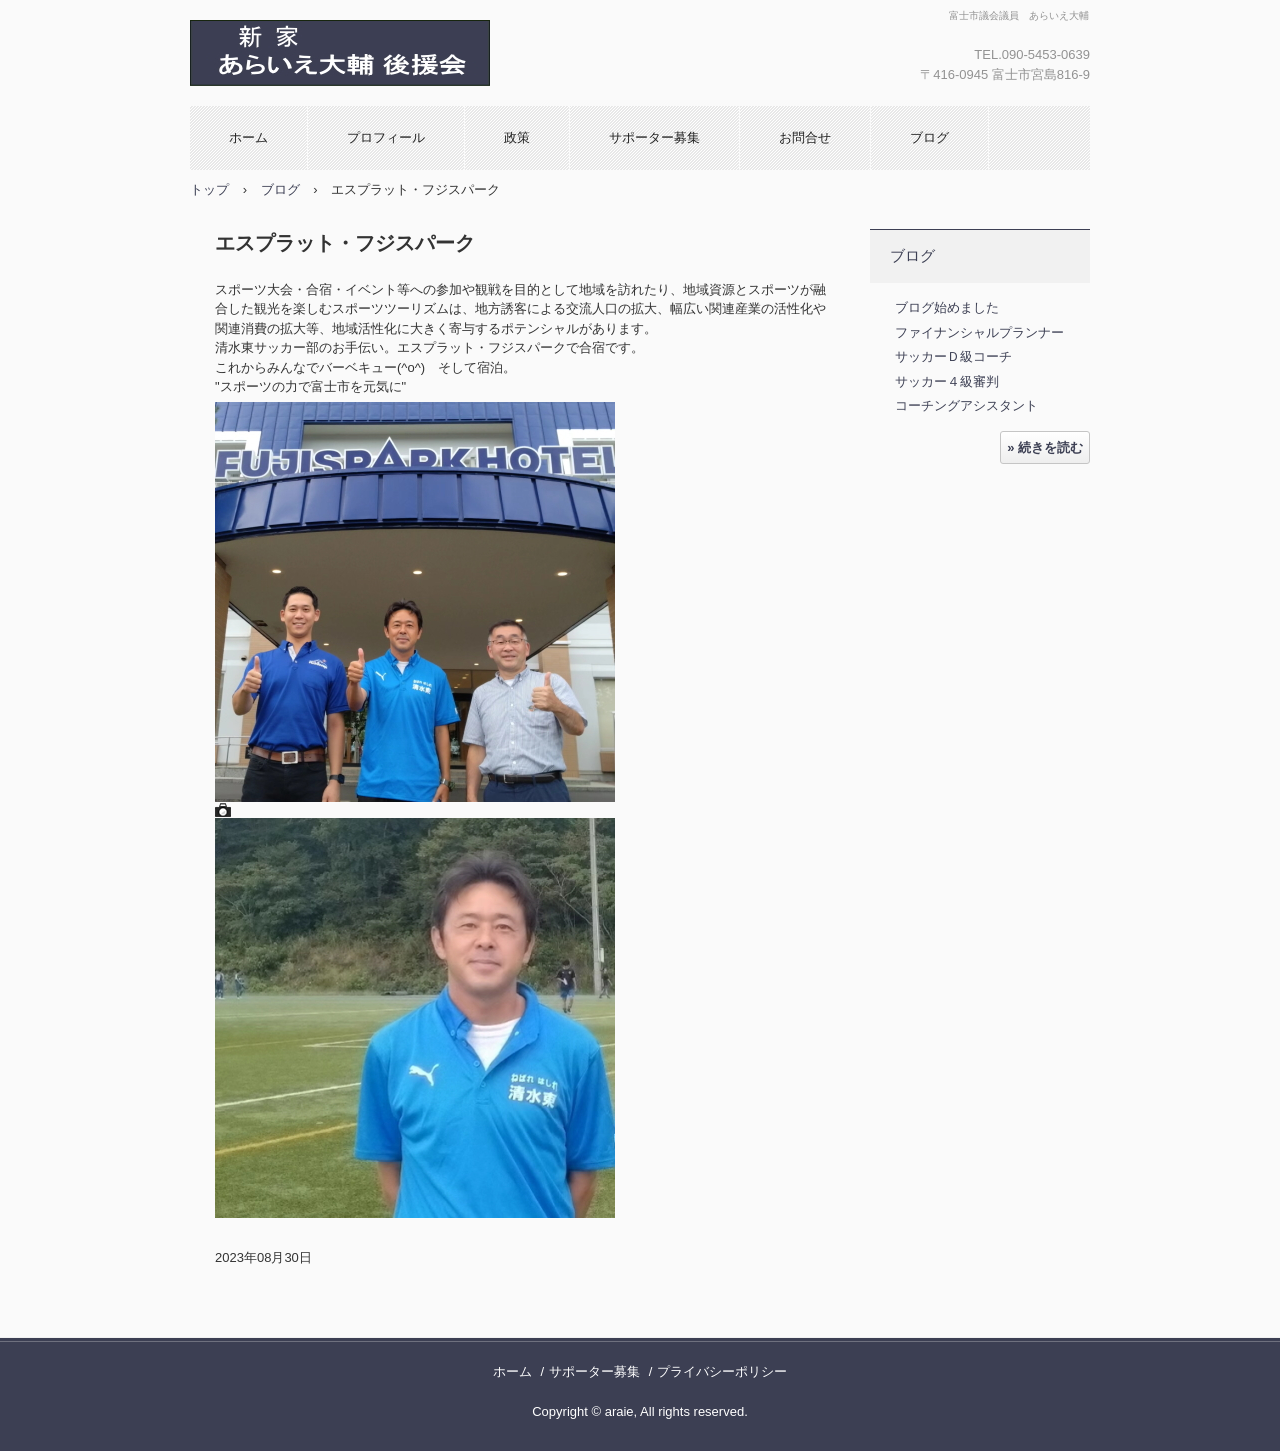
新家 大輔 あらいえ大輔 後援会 (405, 53)
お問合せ (805, 137)
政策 (517, 137)
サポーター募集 (654, 137)
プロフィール (386, 137)
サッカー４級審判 (947, 381)
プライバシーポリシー (722, 1371)
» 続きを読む (1045, 447)
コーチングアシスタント (966, 405)
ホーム (248, 137)
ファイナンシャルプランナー (979, 332)
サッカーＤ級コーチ (953, 356)
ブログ (929, 137)
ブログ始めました (947, 307)
